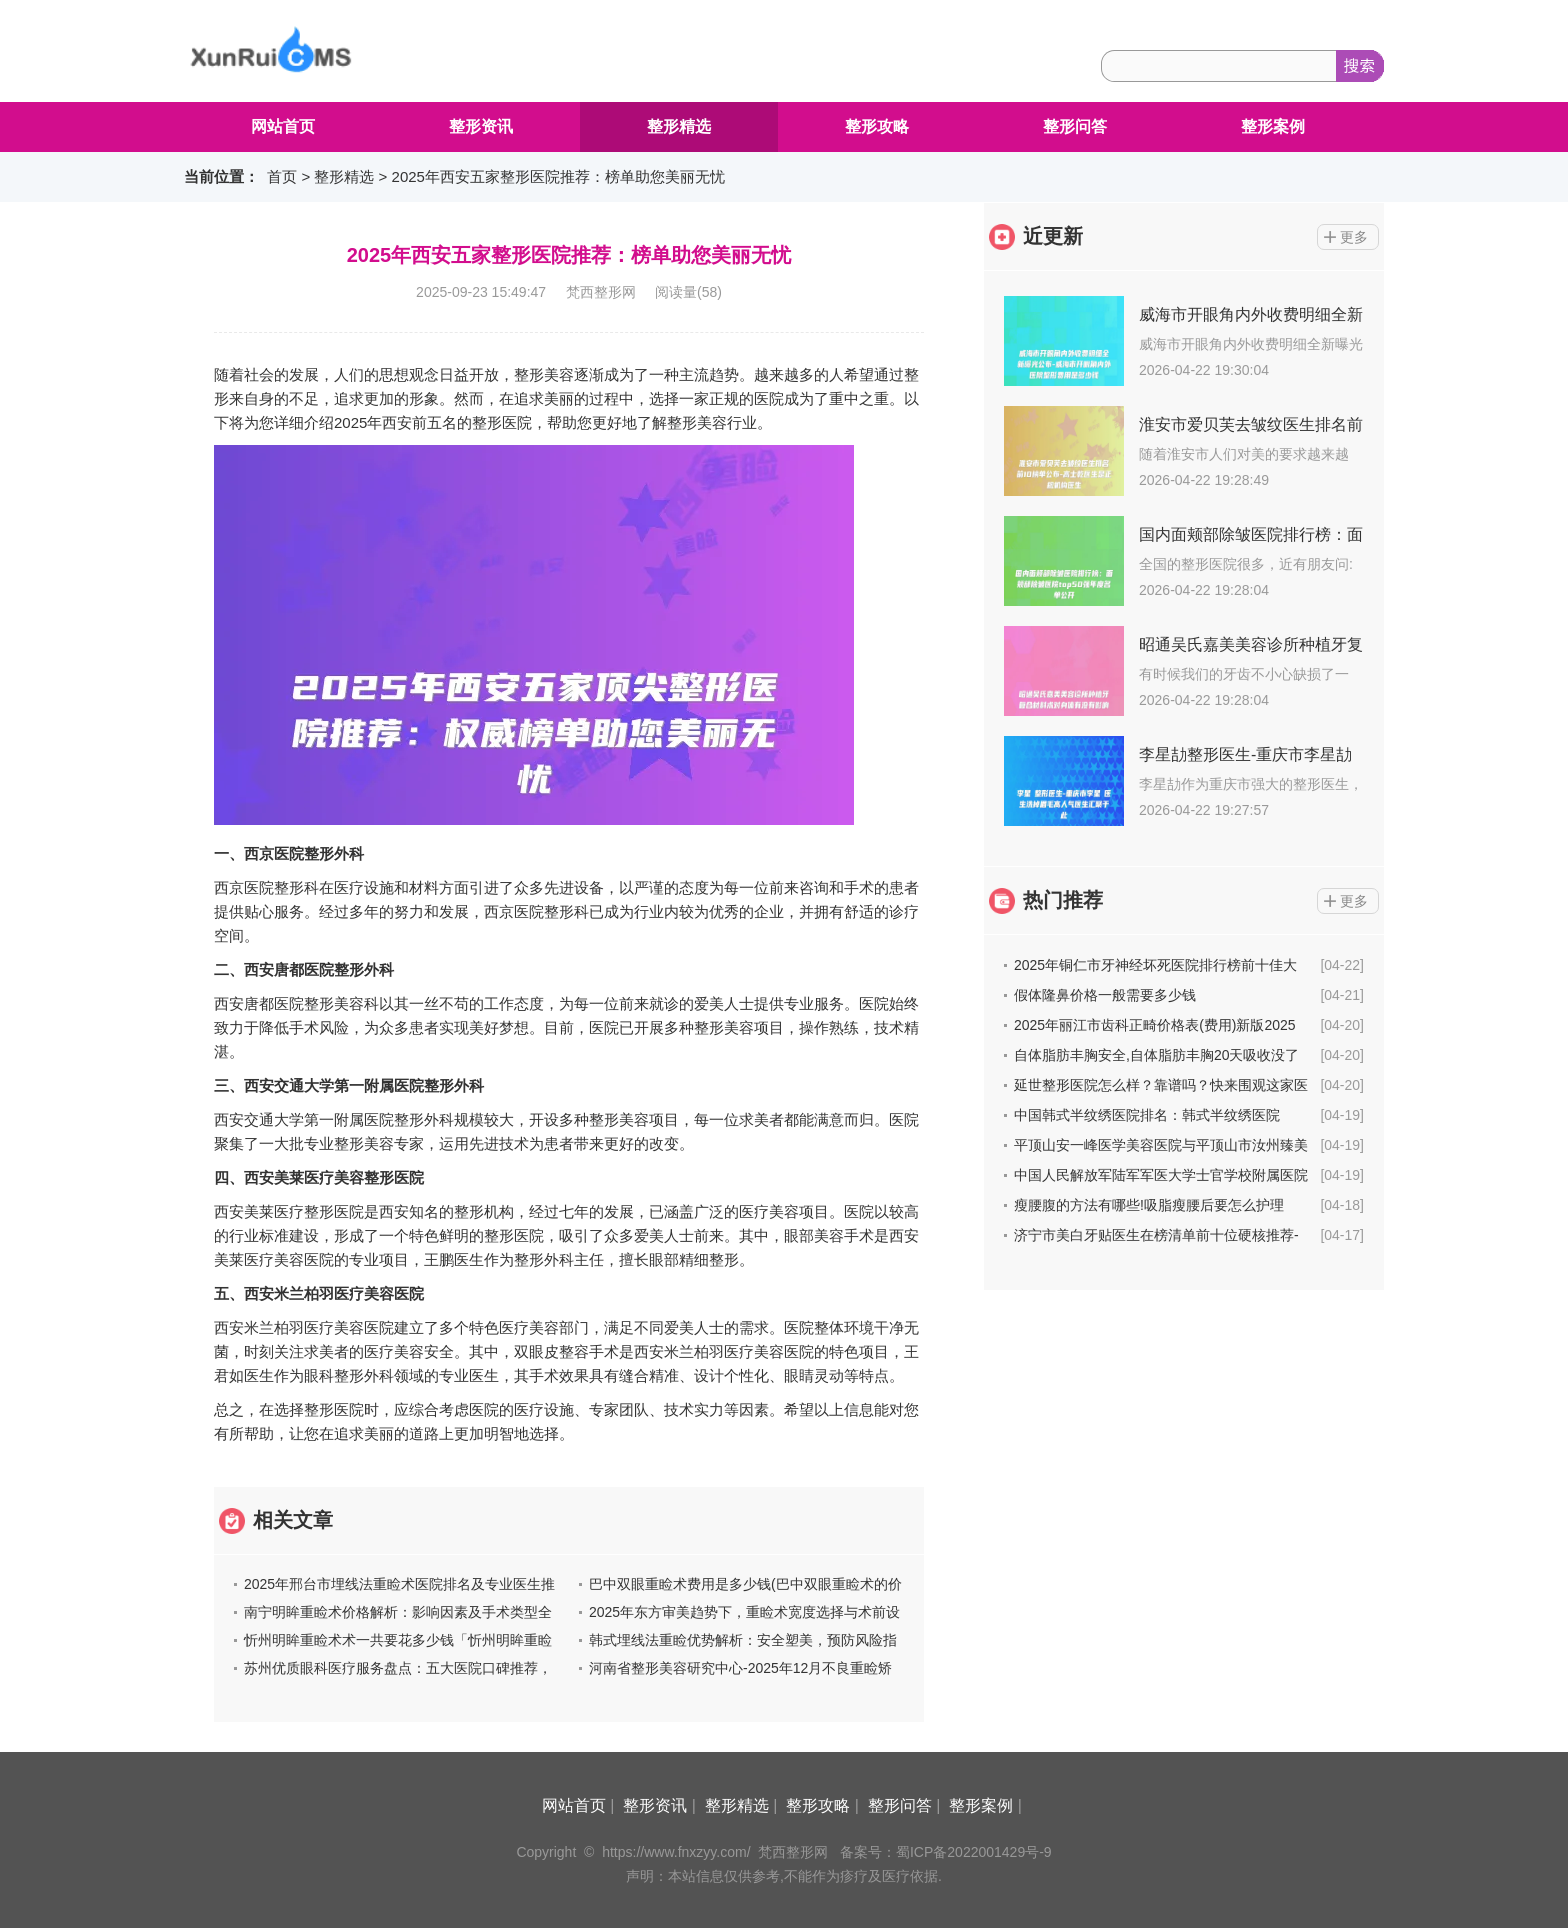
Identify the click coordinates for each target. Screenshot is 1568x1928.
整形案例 (1273, 126)
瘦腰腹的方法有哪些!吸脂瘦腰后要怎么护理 (1149, 1205)
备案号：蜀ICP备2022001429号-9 (946, 1852)
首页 (282, 176)
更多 (1354, 237)
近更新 (1053, 236)
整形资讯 (481, 126)
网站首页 (283, 126)
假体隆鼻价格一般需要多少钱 (1105, 995)
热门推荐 (1063, 900)
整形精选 (679, 126)
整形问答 (1075, 126)
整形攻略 (877, 126)
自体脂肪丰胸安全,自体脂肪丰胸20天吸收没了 (1156, 1055)
